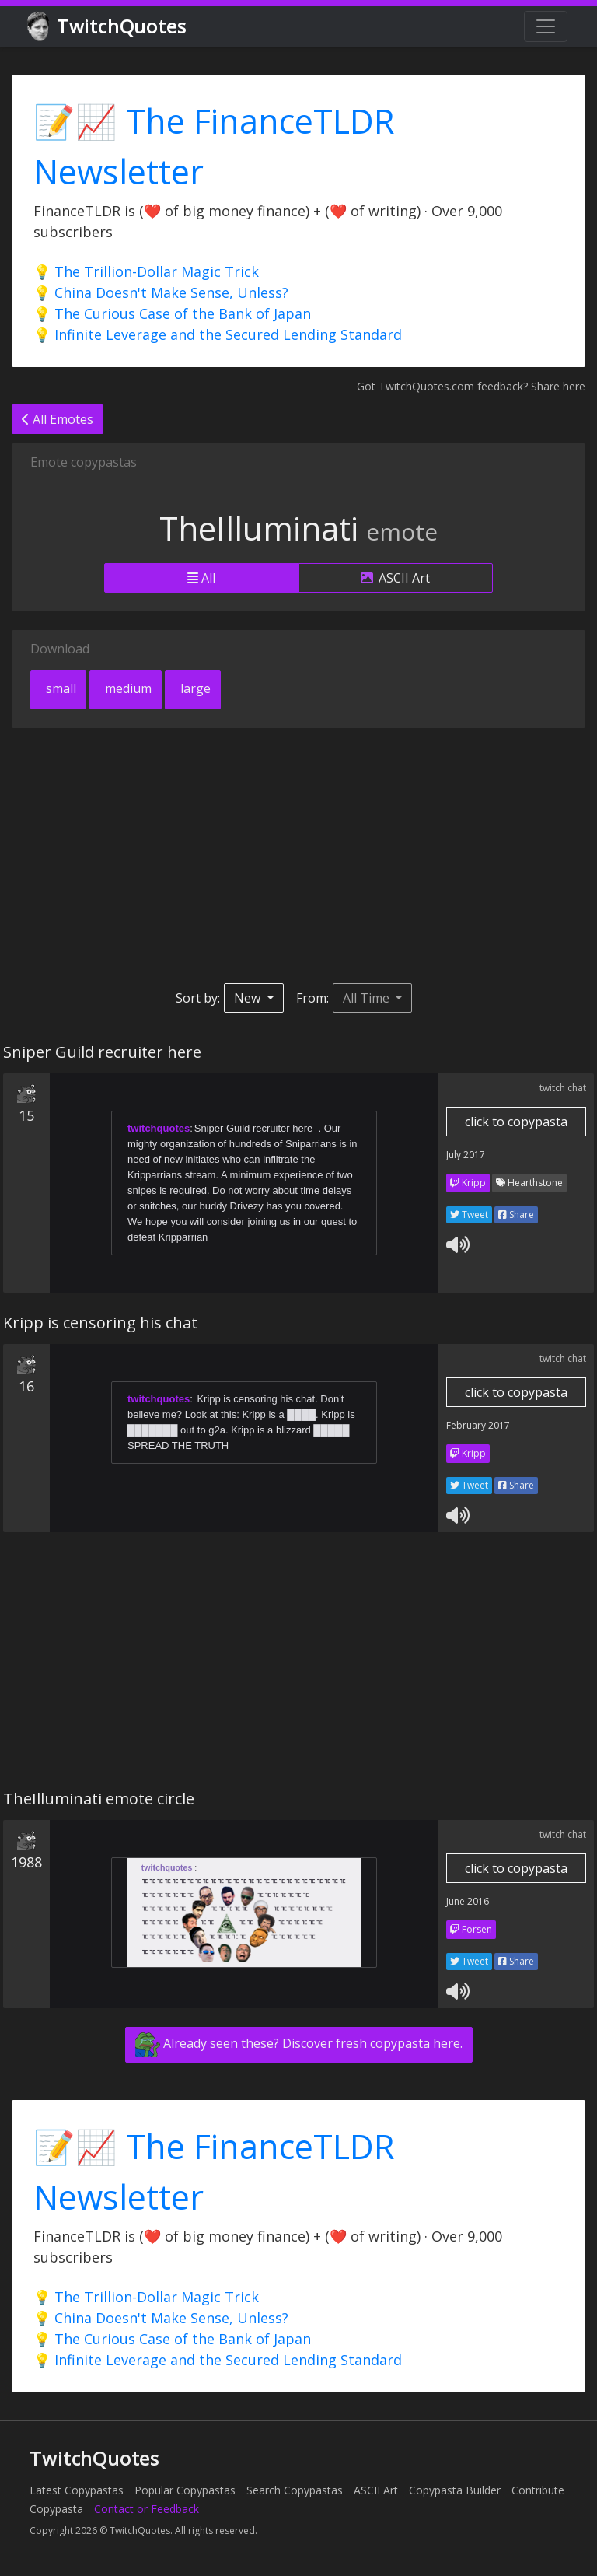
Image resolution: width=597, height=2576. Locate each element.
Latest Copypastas (77, 2490)
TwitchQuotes (108, 27)
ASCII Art (395, 577)
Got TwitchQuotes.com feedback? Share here (471, 386)
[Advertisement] (298, 855)
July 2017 (465, 1154)
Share (516, 1214)
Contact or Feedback (146, 2508)
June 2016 (467, 1901)
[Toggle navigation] (545, 26)
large (194, 688)
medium (127, 688)
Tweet (469, 1214)
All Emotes (57, 419)
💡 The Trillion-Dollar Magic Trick (146, 271)
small (59, 688)
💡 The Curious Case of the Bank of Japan (172, 313)
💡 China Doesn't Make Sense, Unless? (160, 292)
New (249, 997)
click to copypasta (516, 1121)
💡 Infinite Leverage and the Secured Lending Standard (217, 334)
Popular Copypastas (185, 2490)
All (201, 577)
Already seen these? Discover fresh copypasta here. (299, 2044)
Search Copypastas (294, 2490)
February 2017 (478, 1425)
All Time (368, 997)
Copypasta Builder (455, 2490)
